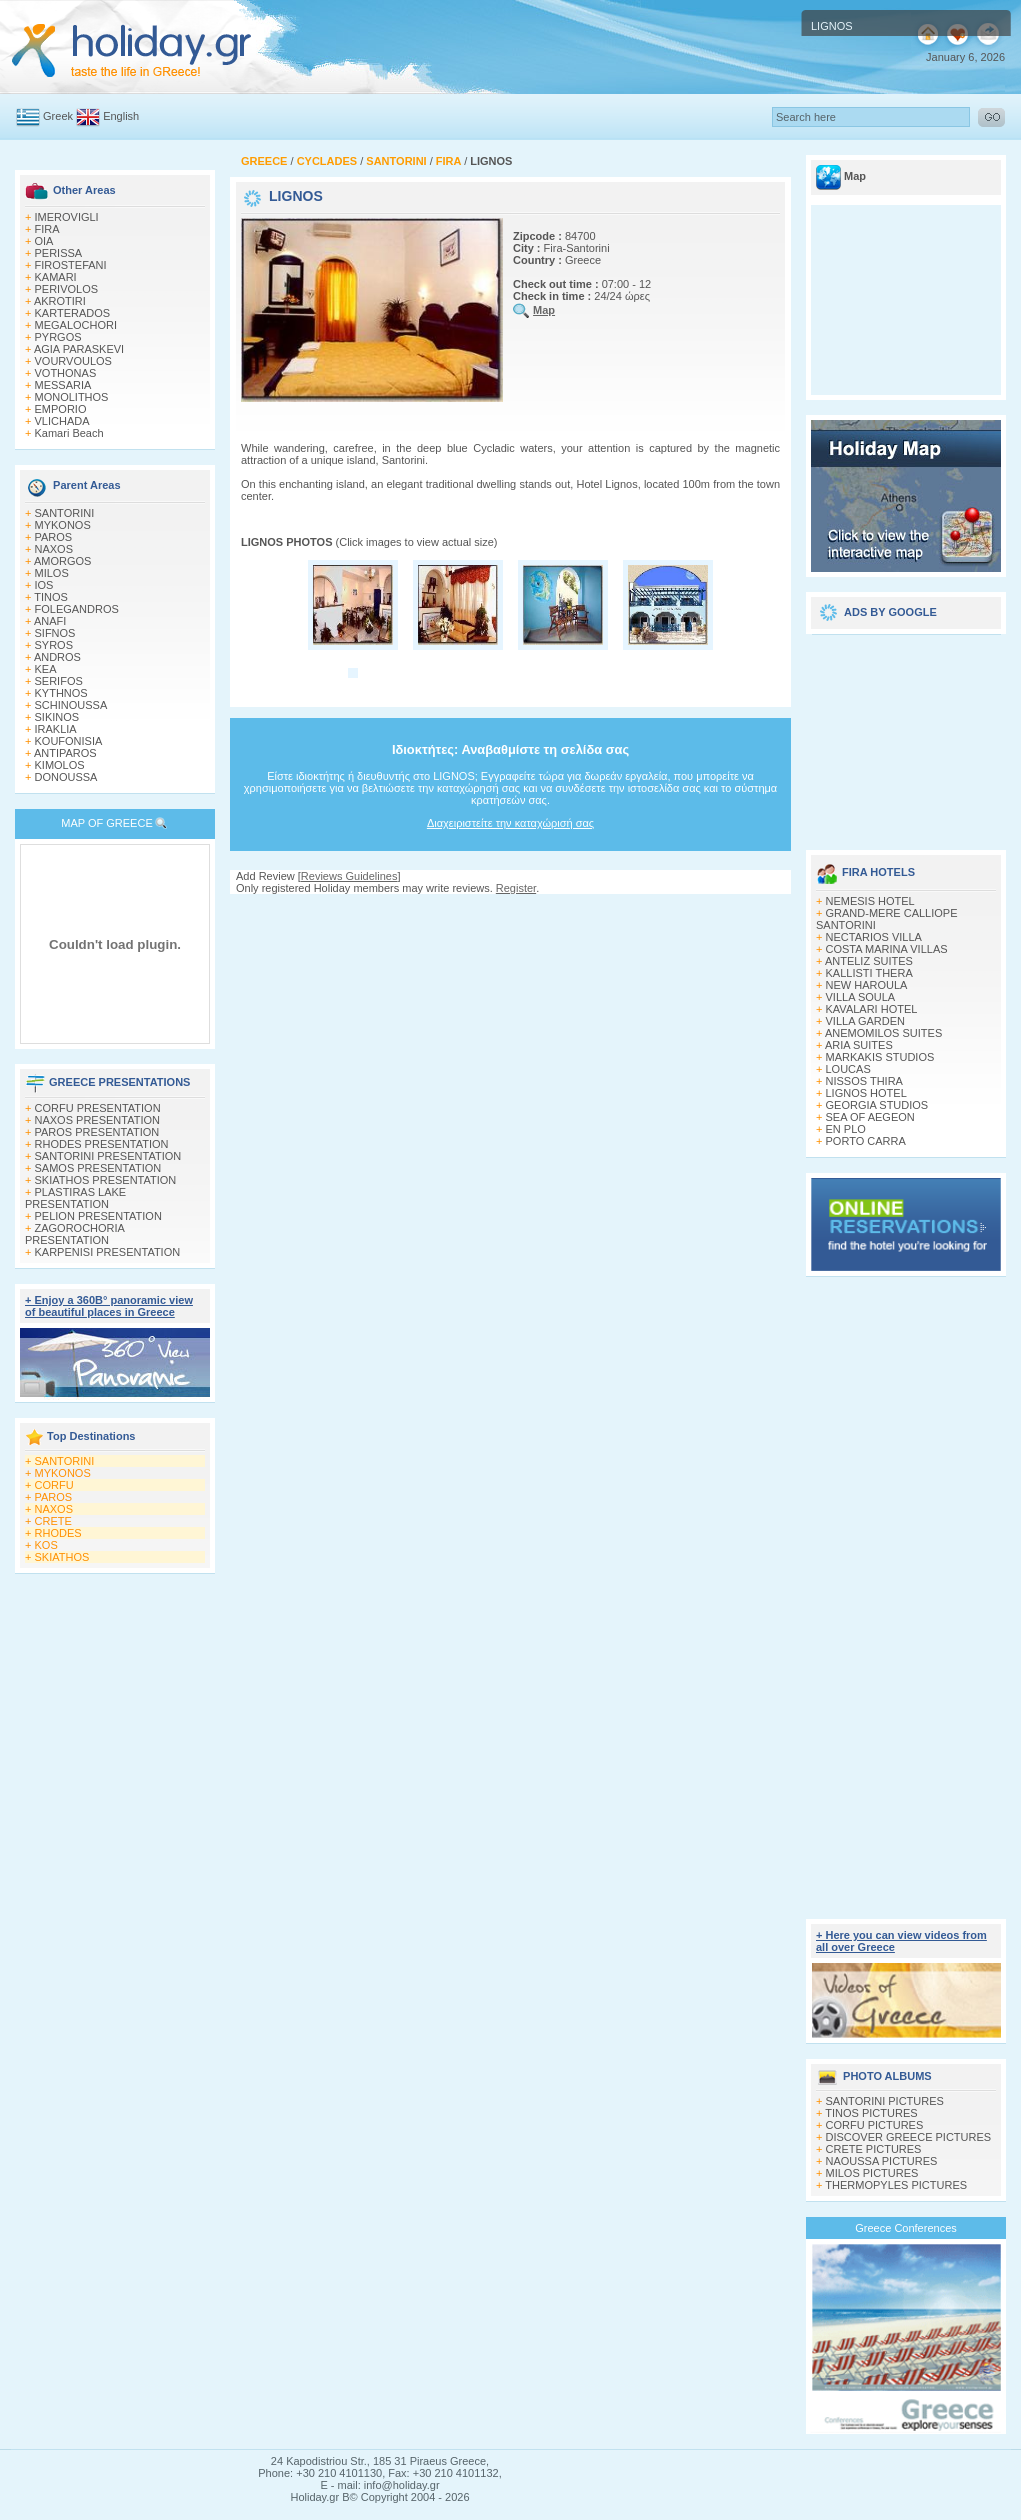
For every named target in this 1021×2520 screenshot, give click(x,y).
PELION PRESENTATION (98, 1216)
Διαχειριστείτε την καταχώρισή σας (510, 823)
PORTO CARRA (866, 1141)
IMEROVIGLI (67, 217)
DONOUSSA (66, 777)
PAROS (54, 537)
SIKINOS (57, 717)
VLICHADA (62, 421)
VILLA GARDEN (865, 1021)
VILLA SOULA (861, 997)
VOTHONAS (66, 373)
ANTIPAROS (65, 753)
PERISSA (59, 253)
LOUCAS (848, 1069)
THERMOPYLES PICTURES (896, 2185)
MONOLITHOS (72, 397)
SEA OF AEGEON (870, 1117)
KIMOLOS (60, 765)
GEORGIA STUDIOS (877, 1105)
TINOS (51, 597)
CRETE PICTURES (874, 2149)
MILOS (52, 573)
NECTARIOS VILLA (874, 937)
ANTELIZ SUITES (869, 961)
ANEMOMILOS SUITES (883, 1033)
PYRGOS (58, 337)
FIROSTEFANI (71, 265)
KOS (46, 1545)
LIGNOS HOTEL (866, 1093)
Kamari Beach (69, 433)
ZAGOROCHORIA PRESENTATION (74, 1234)
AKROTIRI (60, 301)
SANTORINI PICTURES (885, 2101)
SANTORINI (65, 513)
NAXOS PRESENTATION (98, 1120)
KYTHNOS (61, 693)
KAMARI (56, 277)
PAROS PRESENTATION (97, 1132)
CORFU (54, 1485)
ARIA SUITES (859, 1045)
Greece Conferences (906, 2228)
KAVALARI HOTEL (872, 1009)
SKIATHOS (62, 1557)
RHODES (58, 1533)
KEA (46, 669)
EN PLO (846, 1129)
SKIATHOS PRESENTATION (106, 1180)
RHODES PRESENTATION (102, 1144)
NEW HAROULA (867, 985)
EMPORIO (61, 409)
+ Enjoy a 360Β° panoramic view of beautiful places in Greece (109, 1306)
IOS (44, 585)
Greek (58, 116)
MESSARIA (63, 385)
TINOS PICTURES (871, 2113)
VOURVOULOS (73, 361)
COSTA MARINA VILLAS (887, 949)
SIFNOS (55, 633)
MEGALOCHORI (76, 325)
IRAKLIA (56, 729)
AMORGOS (62, 561)
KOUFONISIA (69, 741)
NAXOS (54, 549)
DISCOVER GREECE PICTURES (909, 2137)
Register (516, 888)
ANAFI (50, 621)
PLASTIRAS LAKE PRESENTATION (75, 1198)
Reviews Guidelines (349, 876)
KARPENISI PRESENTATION (108, 1252)
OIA (44, 241)
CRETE (53, 1521)
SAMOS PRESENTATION (98, 1168)
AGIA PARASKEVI (79, 349)
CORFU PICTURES (875, 2125)
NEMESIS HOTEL (870, 901)
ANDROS (57, 657)
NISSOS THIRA (864, 1081)
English (121, 116)
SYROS (54, 645)
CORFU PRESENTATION (98, 1108)
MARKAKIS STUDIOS (880, 1057)
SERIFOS (59, 681)
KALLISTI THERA (869, 973)
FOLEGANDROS (77, 609)
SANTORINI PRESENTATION (108, 1156)
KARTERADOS (73, 313)
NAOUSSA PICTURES (882, 2161)
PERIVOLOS (67, 289)
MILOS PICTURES (872, 2173)
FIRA (47, 229)
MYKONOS (63, 525)
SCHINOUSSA (71, 705)
